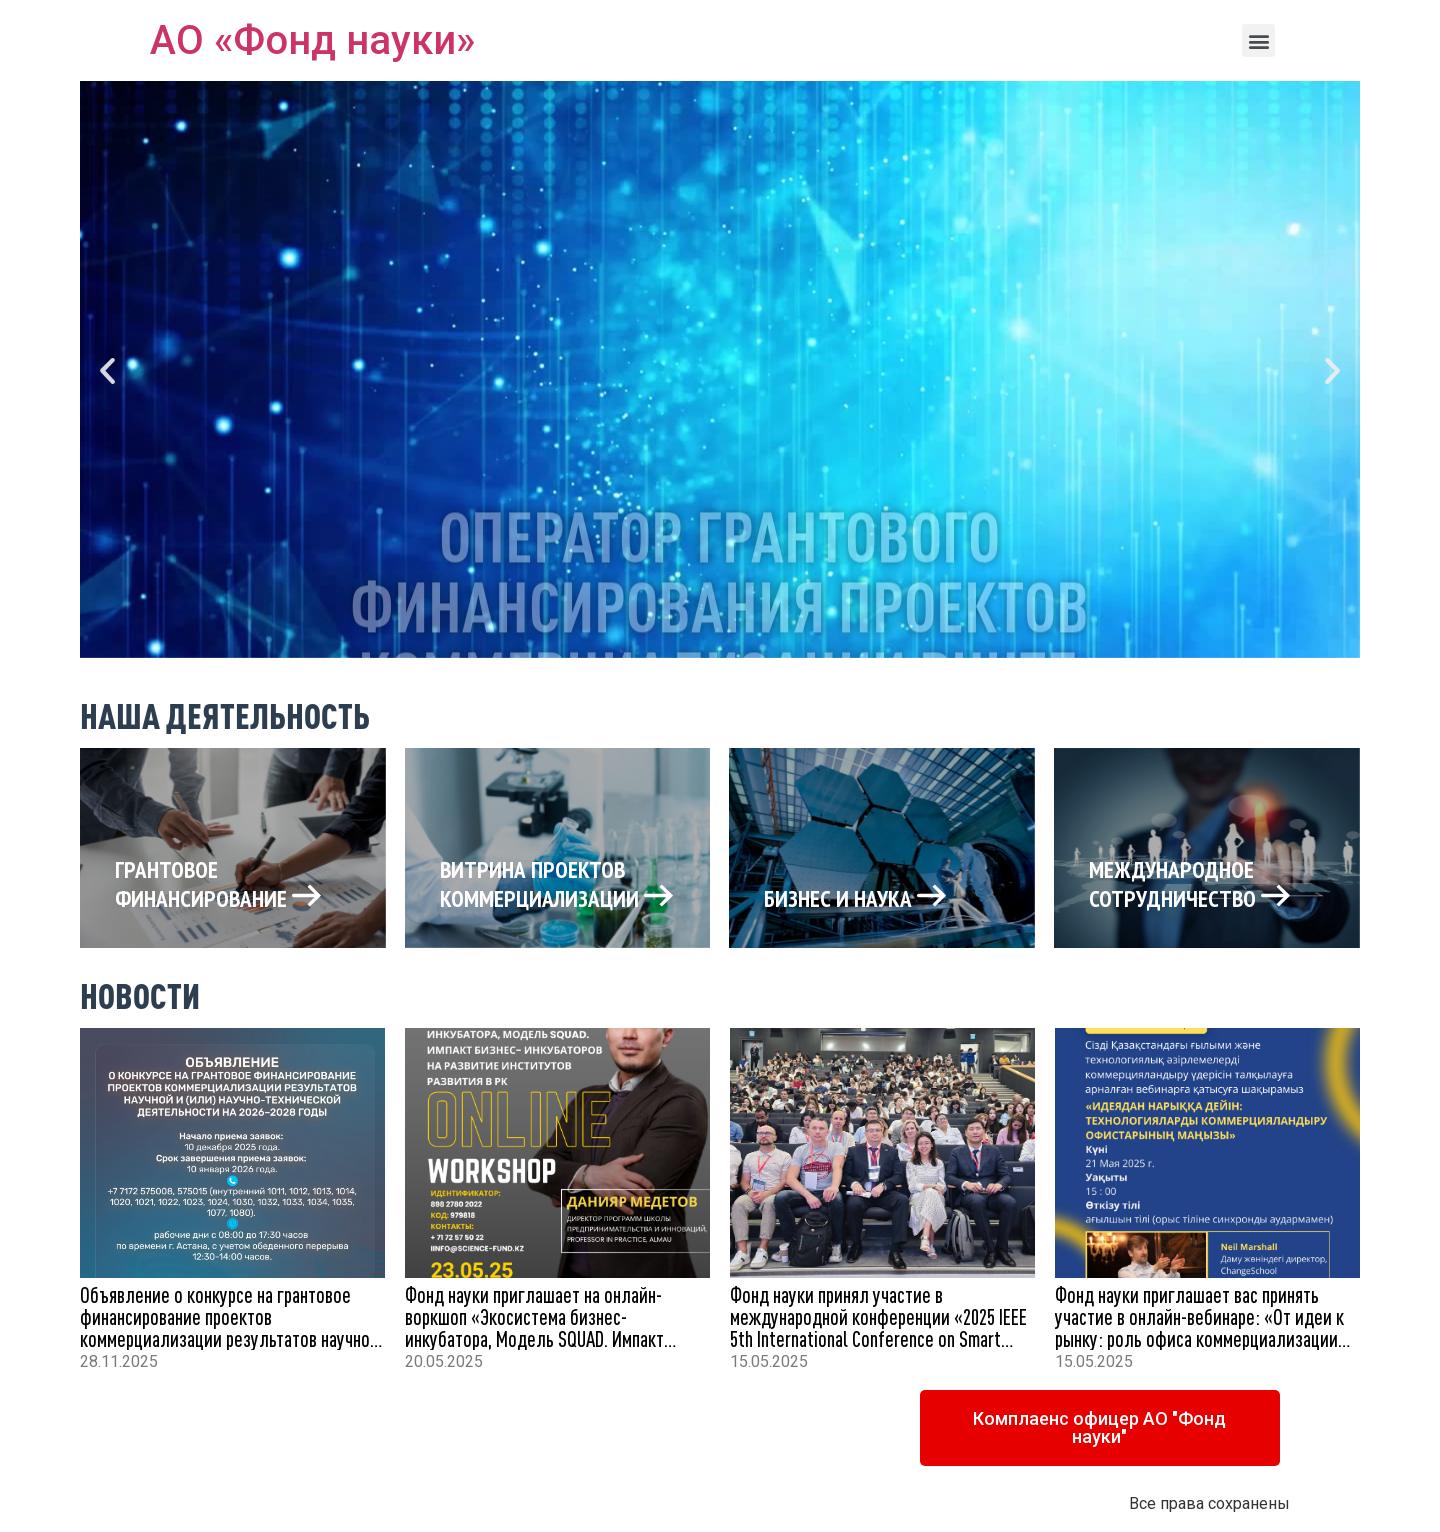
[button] (1258, 40)
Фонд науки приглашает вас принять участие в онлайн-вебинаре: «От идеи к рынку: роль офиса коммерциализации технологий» (1199, 1327)
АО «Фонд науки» (312, 40)
